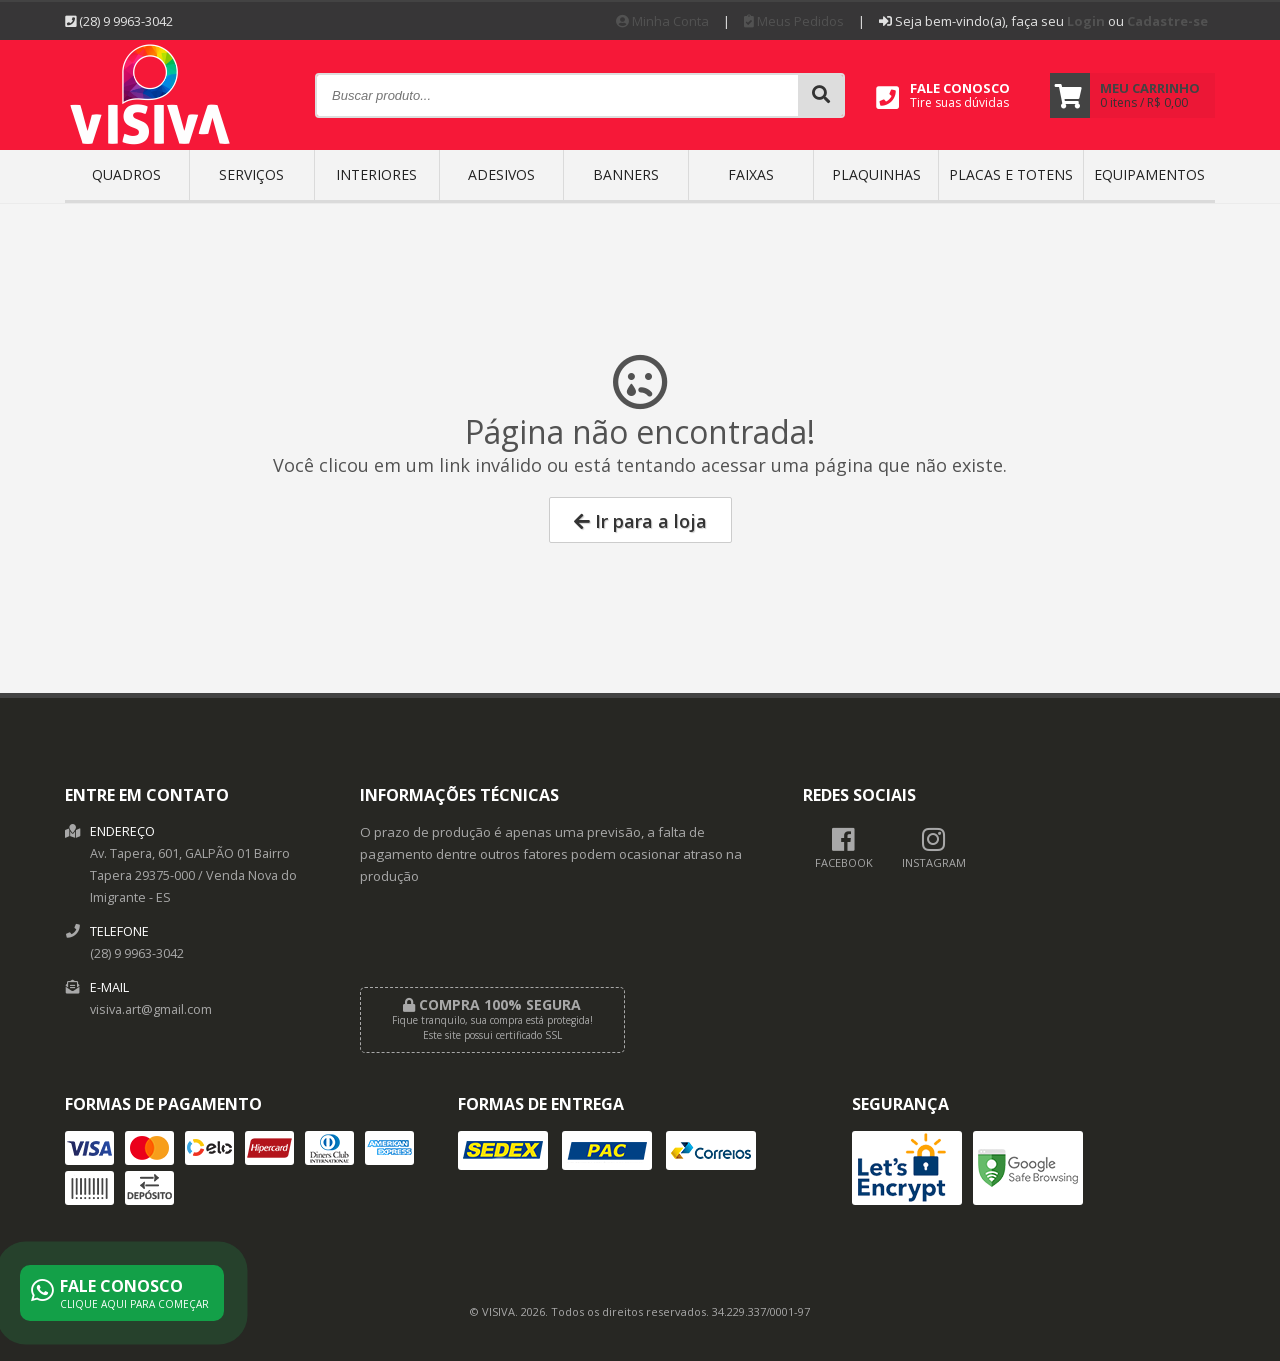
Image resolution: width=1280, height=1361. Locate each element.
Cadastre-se (1167, 21)
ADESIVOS (501, 174)
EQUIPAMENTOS (1149, 174)
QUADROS (126, 174)
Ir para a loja (640, 521)
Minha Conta (662, 21)
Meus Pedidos (794, 21)
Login (1086, 21)
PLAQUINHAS (876, 174)
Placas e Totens (1011, 174)
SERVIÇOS (251, 174)
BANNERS (626, 174)
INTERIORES (376, 174)
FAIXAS (751, 174)
